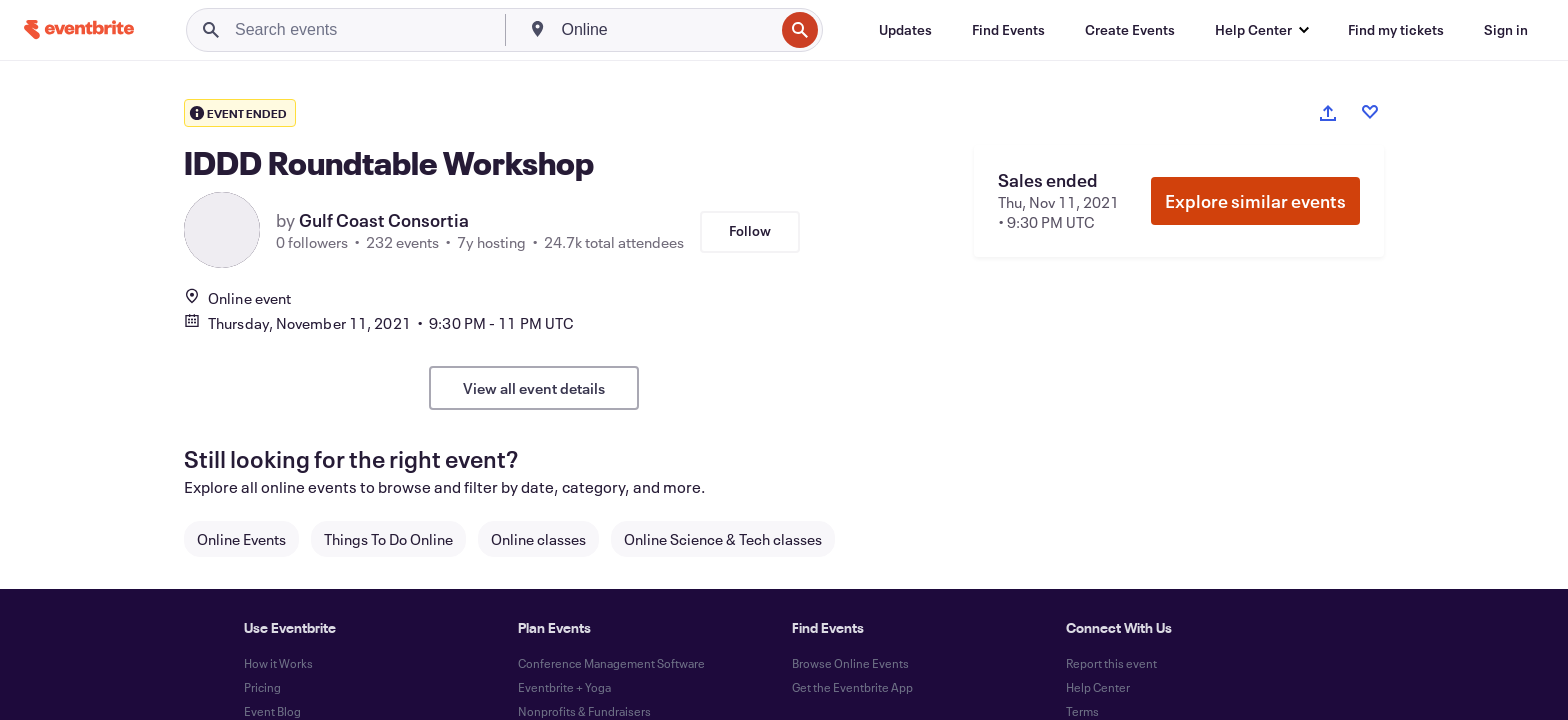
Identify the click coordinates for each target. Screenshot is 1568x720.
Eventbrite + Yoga (564, 687)
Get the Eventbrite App (852, 687)
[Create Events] (1130, 30)
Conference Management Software (611, 663)
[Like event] (1370, 112)
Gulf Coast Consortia (384, 220)
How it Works (278, 663)
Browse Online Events (850, 663)
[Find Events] (1008, 30)
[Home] (79, 29)
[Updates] (905, 30)
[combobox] (666, 30)
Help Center (1098, 687)
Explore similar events (1255, 201)
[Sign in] (1506, 30)
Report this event (1111, 663)
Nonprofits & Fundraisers (584, 711)
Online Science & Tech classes (723, 539)
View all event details (534, 388)
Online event (237, 298)
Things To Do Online (388, 539)
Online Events (241, 539)
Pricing (262, 687)
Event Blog (272, 711)
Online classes (538, 539)
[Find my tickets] (1396, 30)
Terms (1082, 711)
